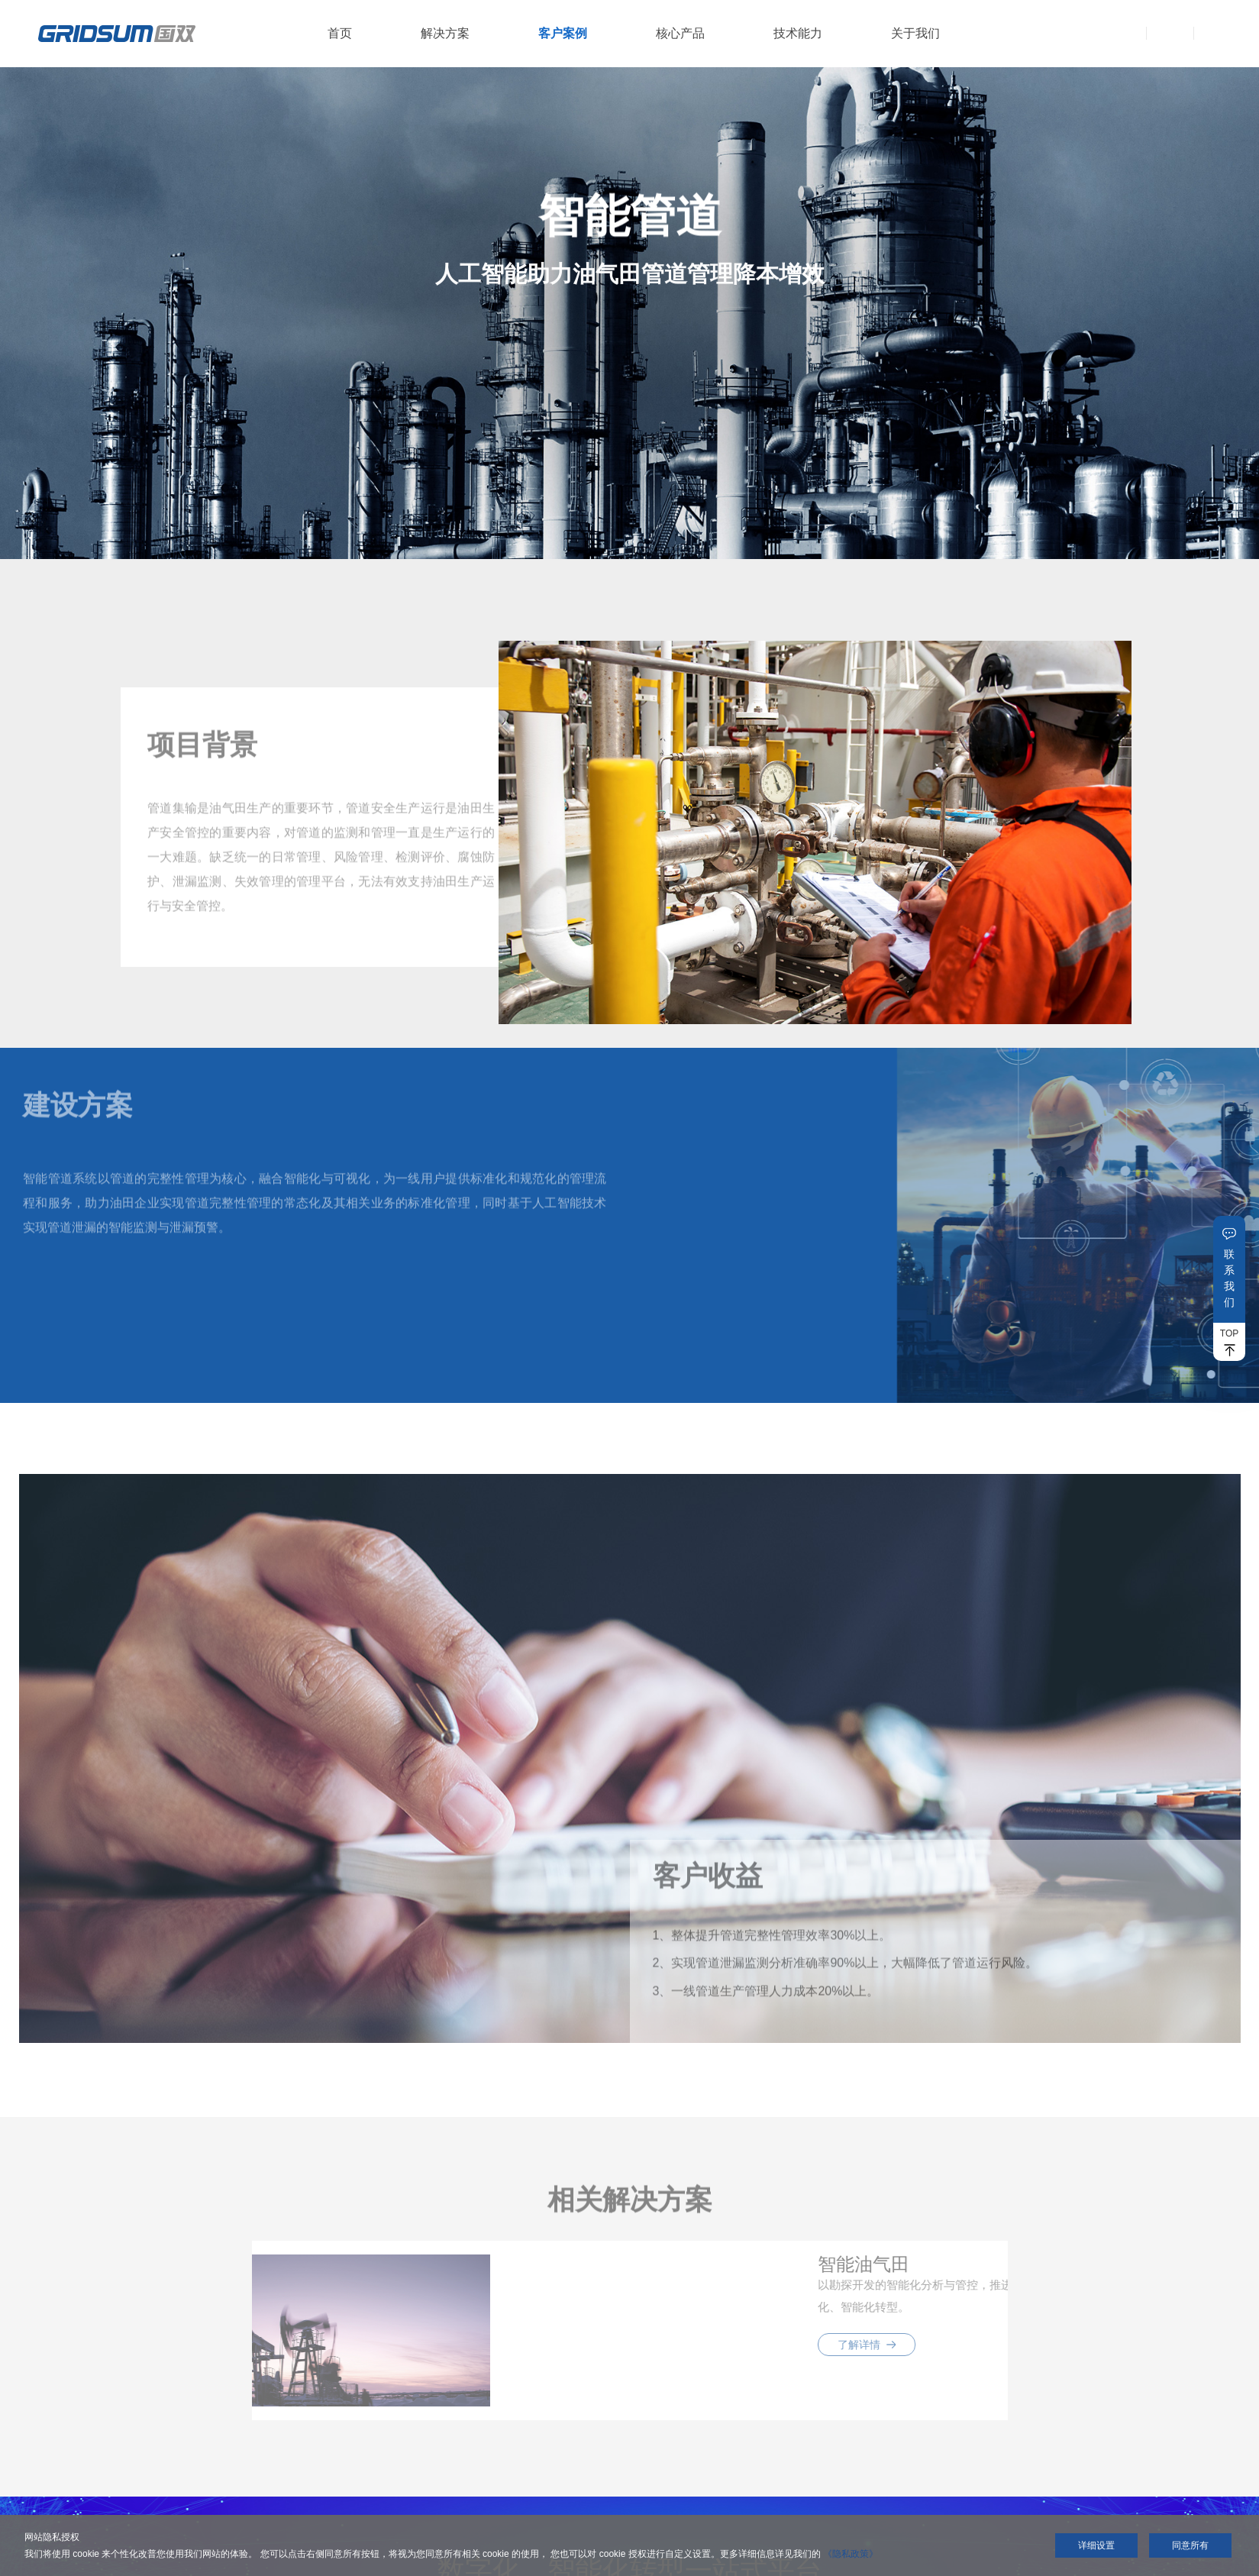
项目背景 (202, 752)
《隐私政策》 (850, 2554)
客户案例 (562, 33)
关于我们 (915, 33)
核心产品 (680, 33)
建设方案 (78, 1113)
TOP (1229, 1333)
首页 (340, 33)
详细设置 (1096, 2545)
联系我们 (1229, 1278)
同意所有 (1190, 2545)
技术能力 (797, 33)
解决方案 (445, 33)
